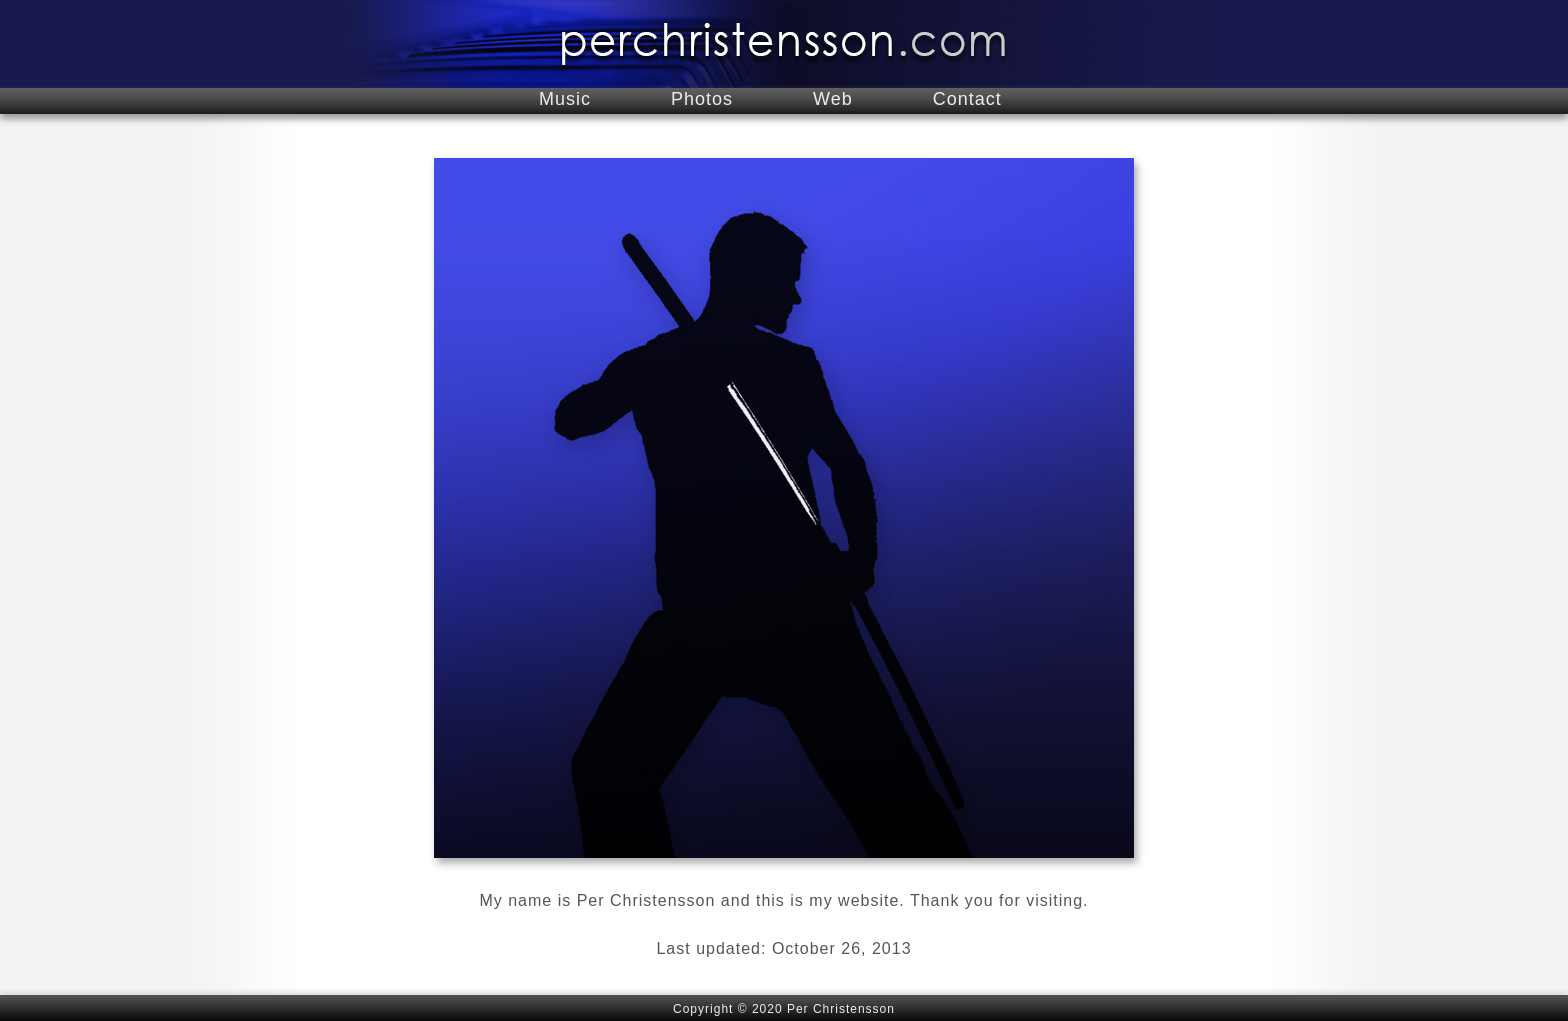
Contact (967, 99)
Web (833, 99)
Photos (702, 99)
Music (565, 99)
